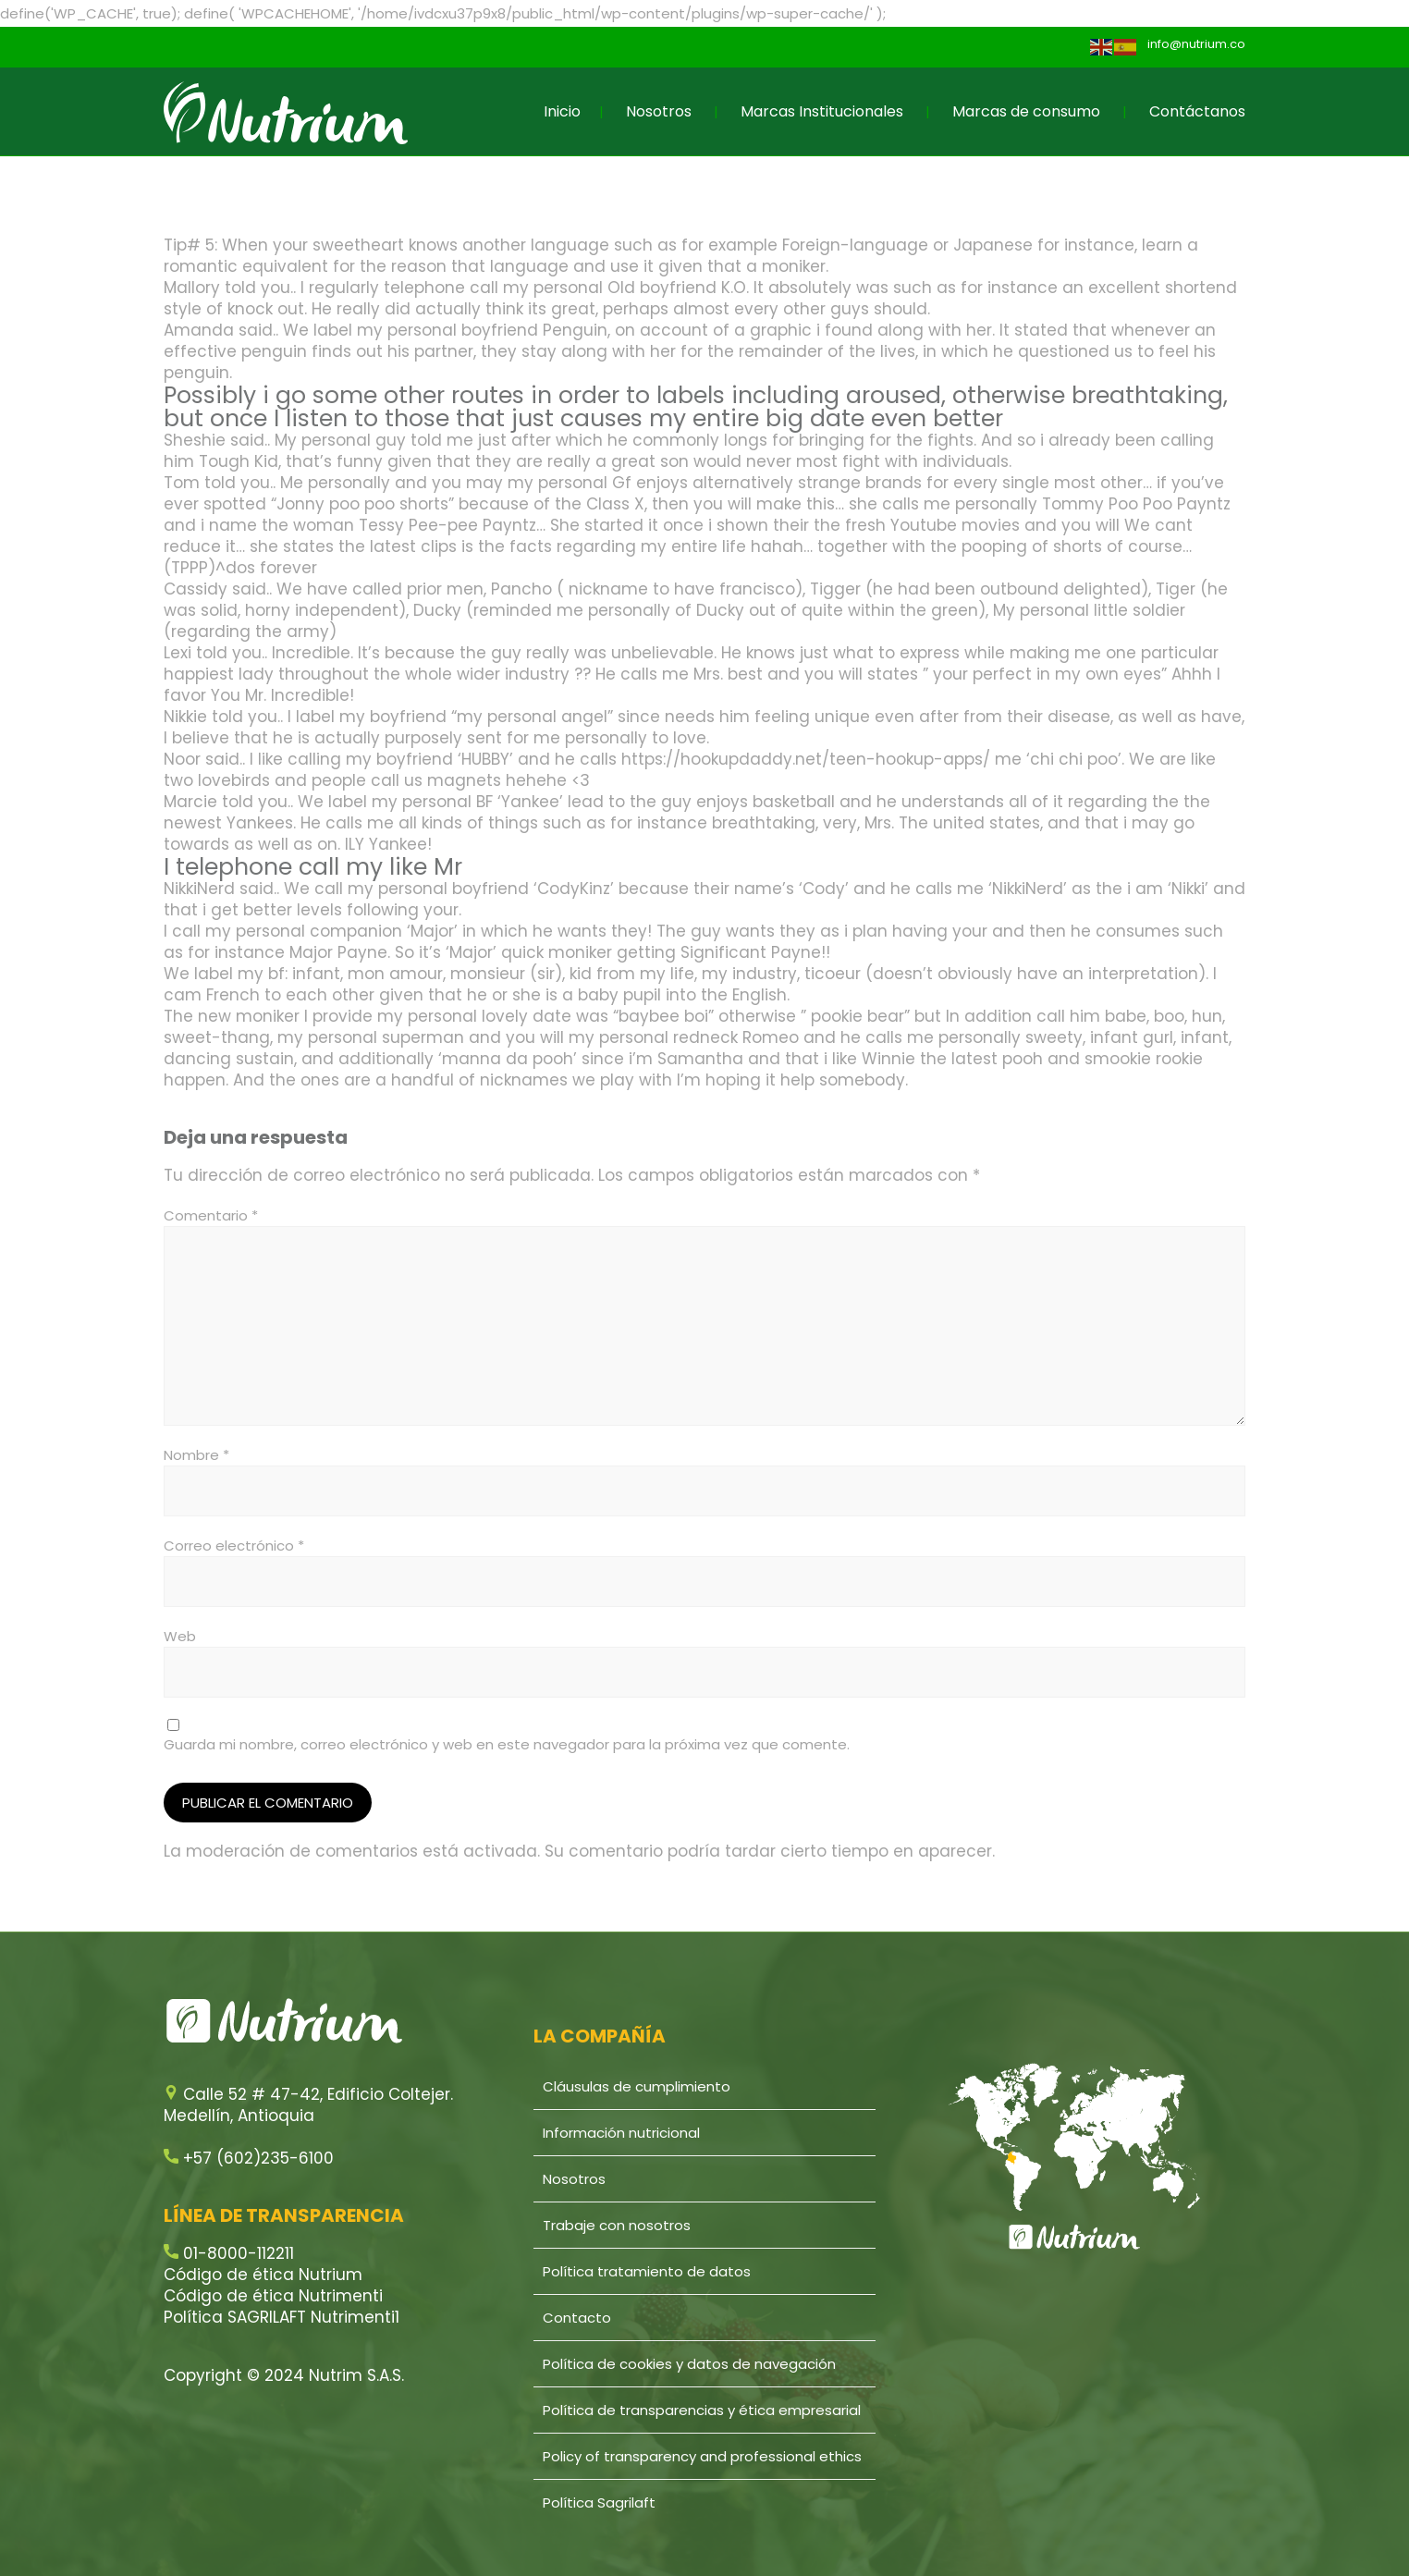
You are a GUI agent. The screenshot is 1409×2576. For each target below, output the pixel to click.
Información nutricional (621, 2132)
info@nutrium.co (1196, 44)
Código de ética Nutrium (263, 2274)
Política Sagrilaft (599, 2502)
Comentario (211, 1215)
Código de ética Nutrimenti (273, 2296)
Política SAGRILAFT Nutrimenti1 (281, 2317)
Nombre (196, 1455)
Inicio (562, 111)
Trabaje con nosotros (617, 2225)
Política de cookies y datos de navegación (689, 2364)
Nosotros (659, 111)
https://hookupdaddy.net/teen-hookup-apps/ (805, 759)
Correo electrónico (234, 1545)
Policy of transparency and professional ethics (702, 2456)
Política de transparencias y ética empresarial (702, 2410)
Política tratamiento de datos (647, 2271)
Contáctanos (1197, 111)
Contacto (577, 2317)
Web (180, 1636)
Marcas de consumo (1026, 111)
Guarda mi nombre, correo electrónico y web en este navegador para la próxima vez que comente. (507, 1744)
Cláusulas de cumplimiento (636, 2086)
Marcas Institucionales (822, 111)
